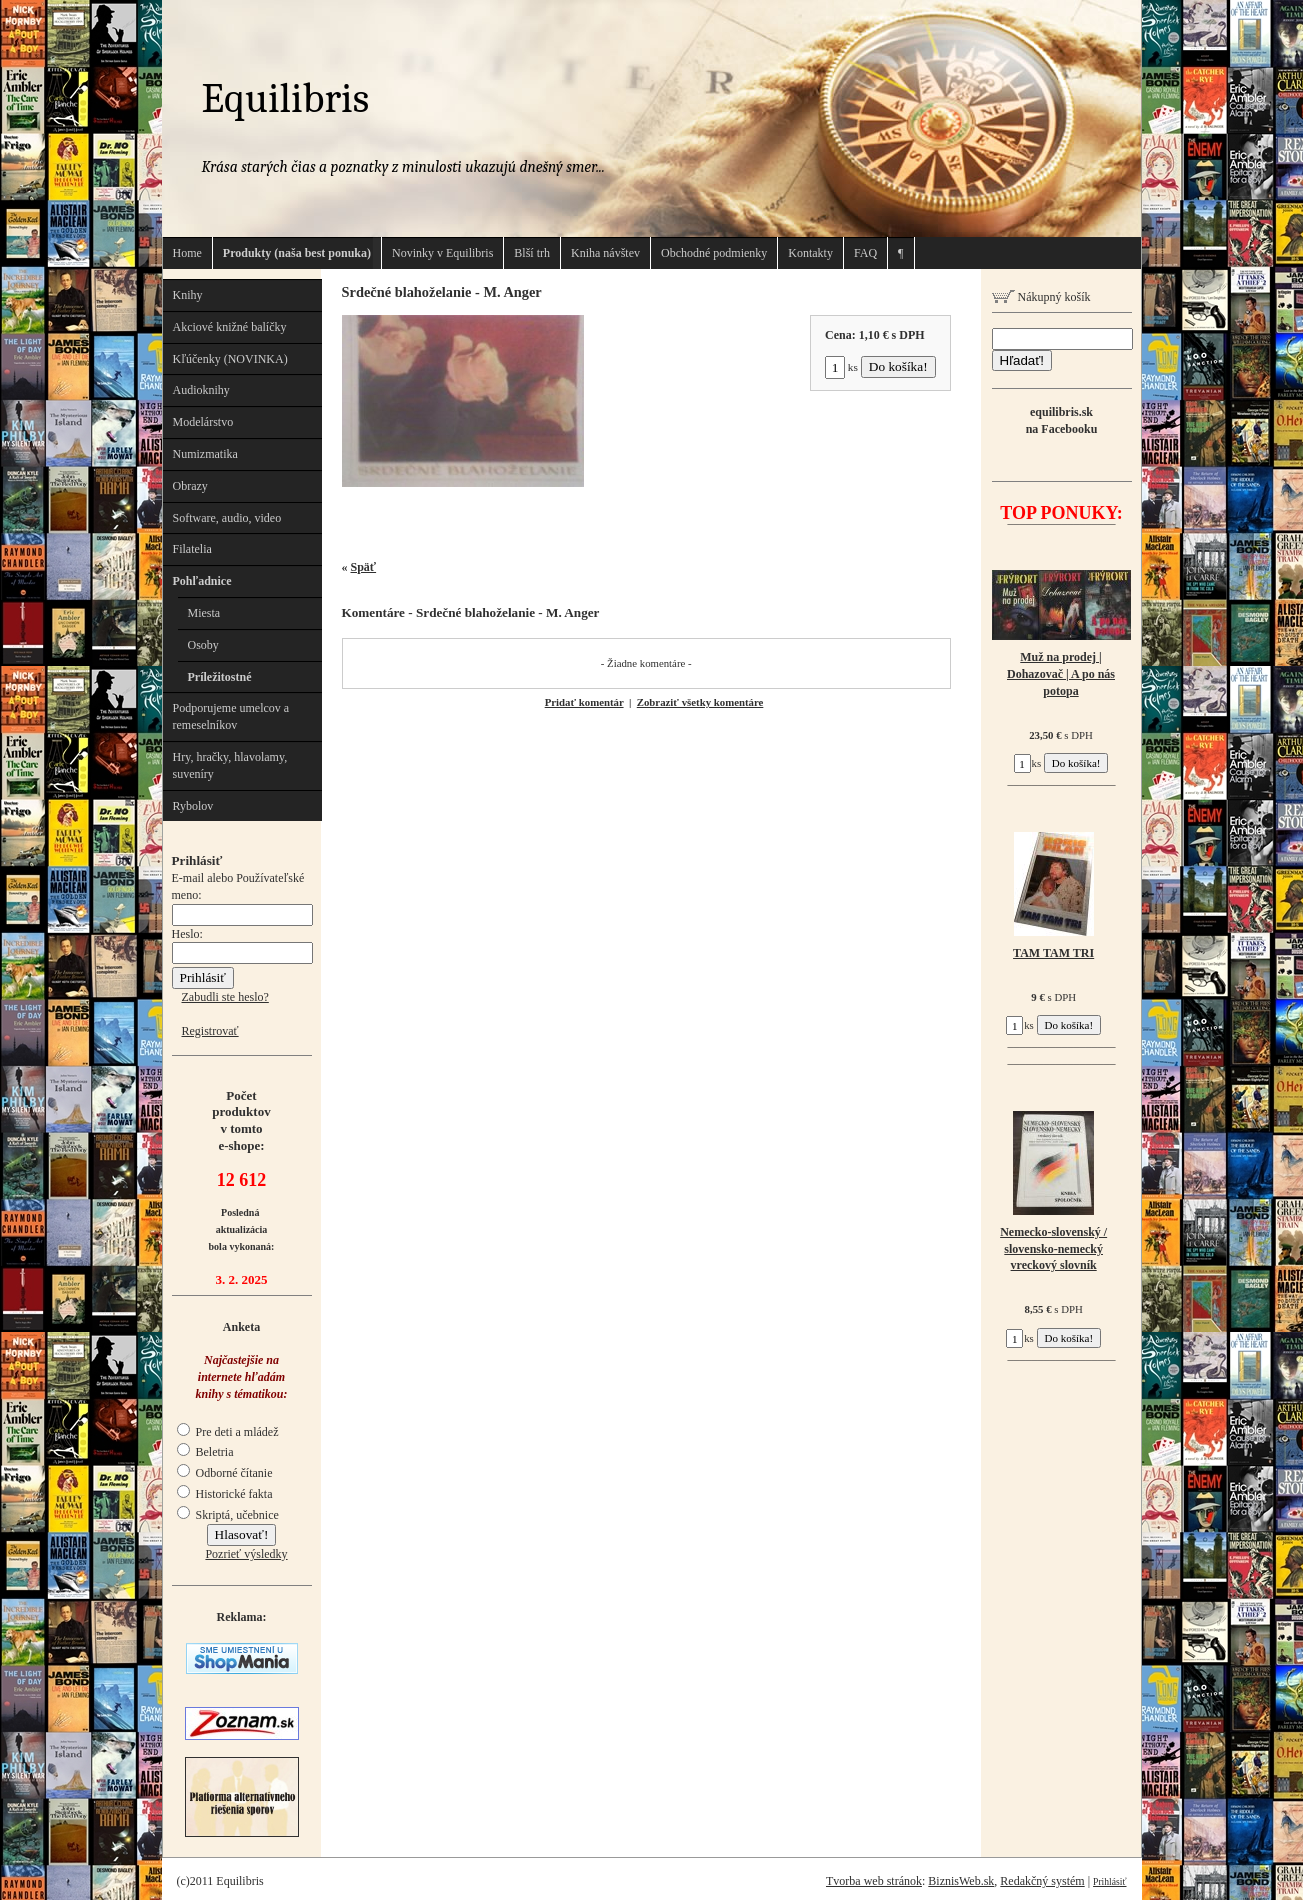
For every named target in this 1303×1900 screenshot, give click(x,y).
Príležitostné (220, 677)
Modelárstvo (203, 422)
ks (841, 367)
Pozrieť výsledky (246, 1554)
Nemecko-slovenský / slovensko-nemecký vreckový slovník (1053, 1249)
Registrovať (210, 1031)
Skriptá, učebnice (228, 1515)
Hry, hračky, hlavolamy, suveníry (230, 765)
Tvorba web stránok (874, 1881)
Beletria (205, 1452)
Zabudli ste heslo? (225, 997)
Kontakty (810, 253)
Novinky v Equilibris (442, 253)
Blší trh (532, 253)
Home (187, 253)
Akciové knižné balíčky (230, 327)
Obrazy (190, 486)
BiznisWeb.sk (961, 1881)
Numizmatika (205, 454)
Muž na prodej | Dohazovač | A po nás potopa (1061, 674)
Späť (364, 567)
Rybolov (193, 806)
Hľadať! (1022, 360)
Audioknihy (201, 390)
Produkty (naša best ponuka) (297, 253)
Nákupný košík (1041, 297)
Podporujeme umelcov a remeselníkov (231, 716)
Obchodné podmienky (714, 253)
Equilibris (286, 98)
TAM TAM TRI (1053, 953)
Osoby (203, 645)
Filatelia (192, 549)
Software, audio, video (227, 518)
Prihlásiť (1109, 1881)
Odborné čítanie (225, 1473)
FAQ (865, 253)
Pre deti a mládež (228, 1432)
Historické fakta (225, 1494)
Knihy (188, 295)
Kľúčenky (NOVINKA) (230, 359)
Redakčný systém (1042, 1881)
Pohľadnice (202, 581)
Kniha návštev (605, 253)
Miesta (204, 613)
